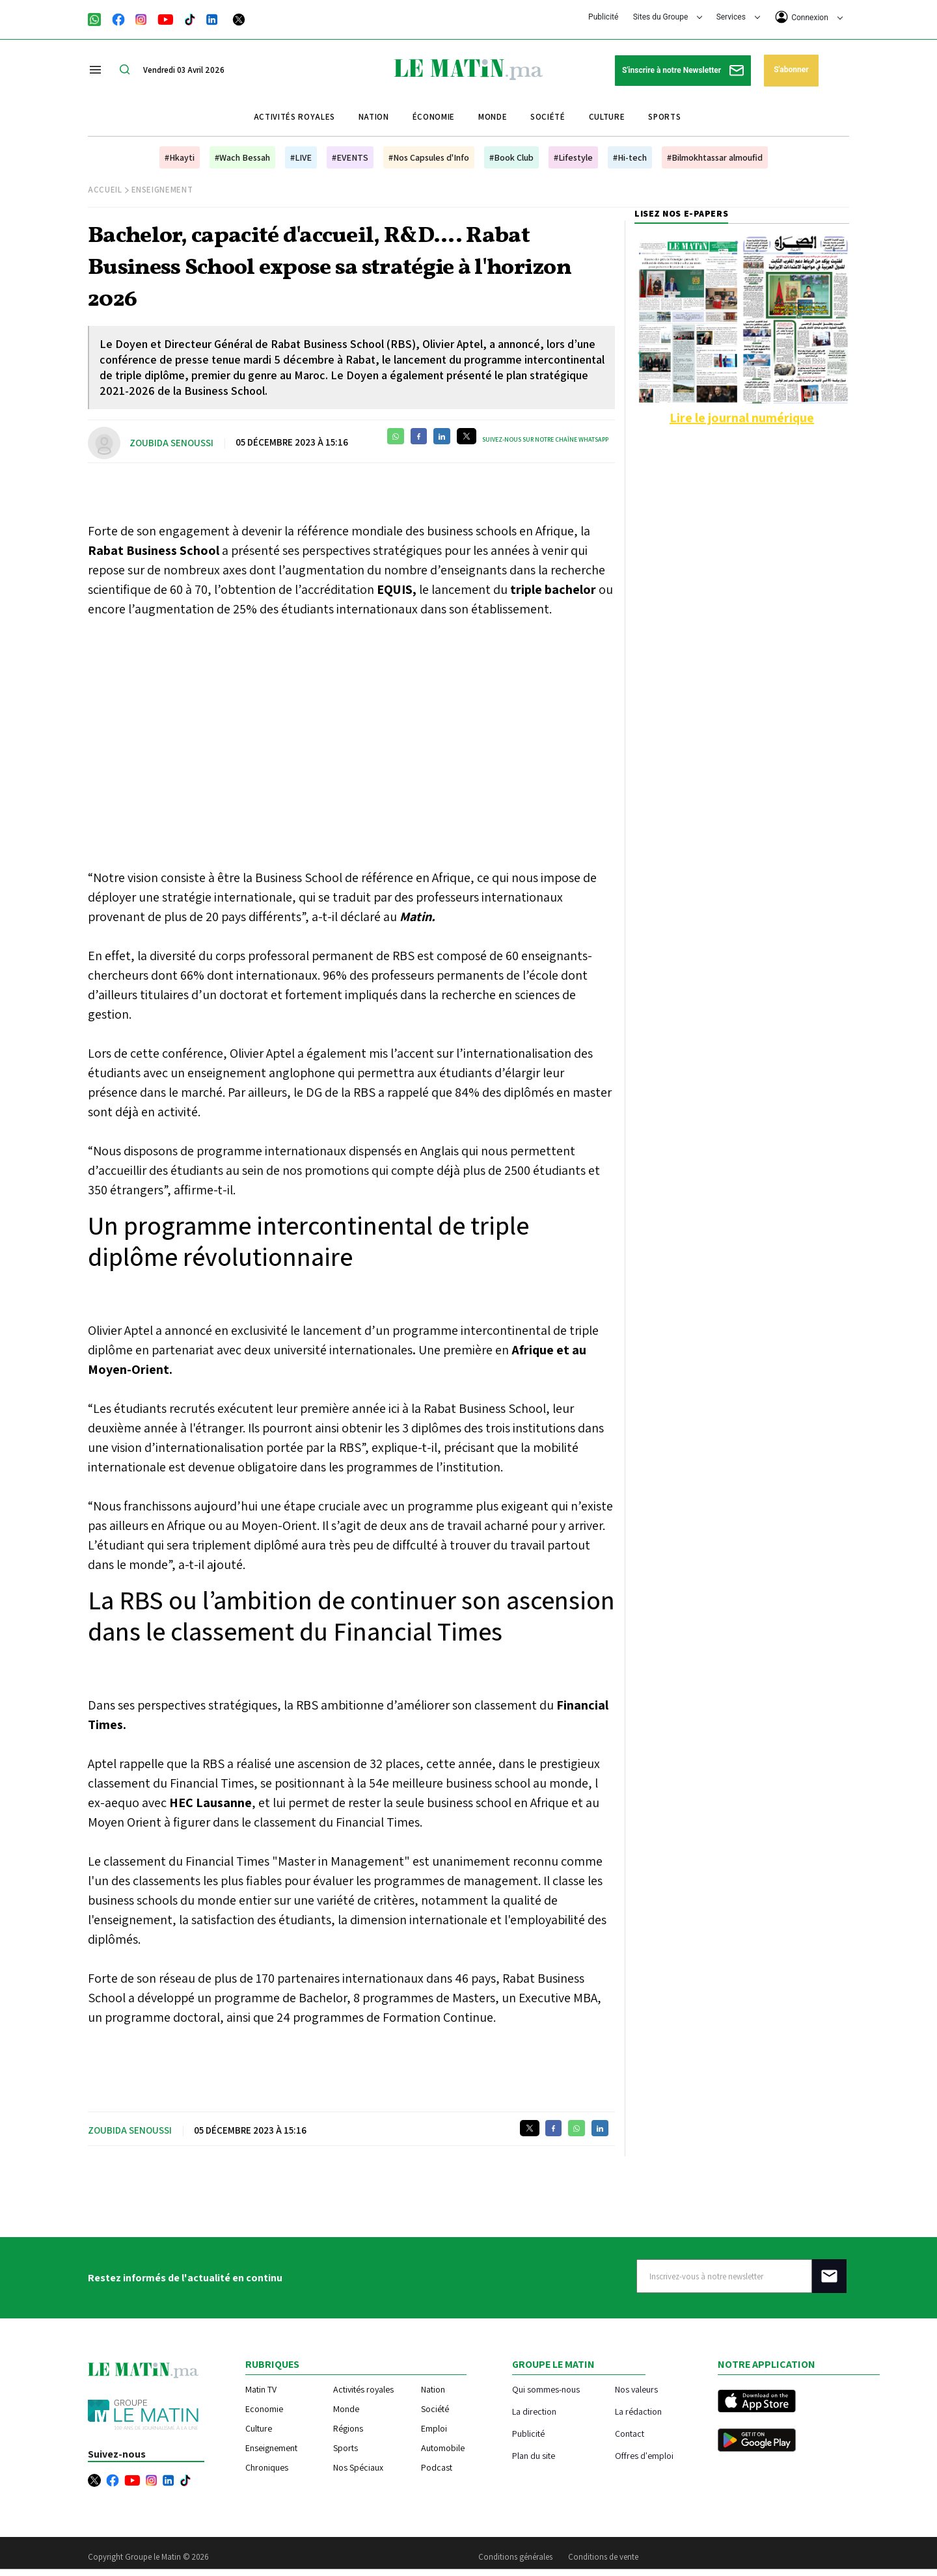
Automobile (443, 2448)
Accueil (105, 189)
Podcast (436, 2467)
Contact (629, 2433)
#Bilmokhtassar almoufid (715, 157)
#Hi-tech (630, 157)
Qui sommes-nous (546, 2389)
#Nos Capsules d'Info (428, 157)
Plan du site (533, 2455)
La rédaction (638, 2411)
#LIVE (301, 157)
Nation (374, 116)
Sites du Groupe (668, 16)
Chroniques (266, 2467)
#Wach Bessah (242, 157)
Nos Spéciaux (358, 2467)
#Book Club (511, 157)
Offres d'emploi (644, 2455)
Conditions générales (515, 2556)
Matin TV (261, 2389)
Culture (607, 116)
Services (738, 16)
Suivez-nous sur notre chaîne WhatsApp (545, 439)
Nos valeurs (636, 2389)
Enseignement (162, 189)
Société (547, 116)
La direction (534, 2411)
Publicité (603, 16)
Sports (664, 116)
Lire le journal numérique (742, 417)
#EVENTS (350, 157)
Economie (264, 2409)
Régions (348, 2428)
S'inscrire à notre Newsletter (683, 70)
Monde (492, 116)
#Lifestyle (573, 157)
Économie (434, 116)
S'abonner (791, 69)
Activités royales (294, 116)
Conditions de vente (603, 2556)
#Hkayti (180, 157)
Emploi (434, 2428)
